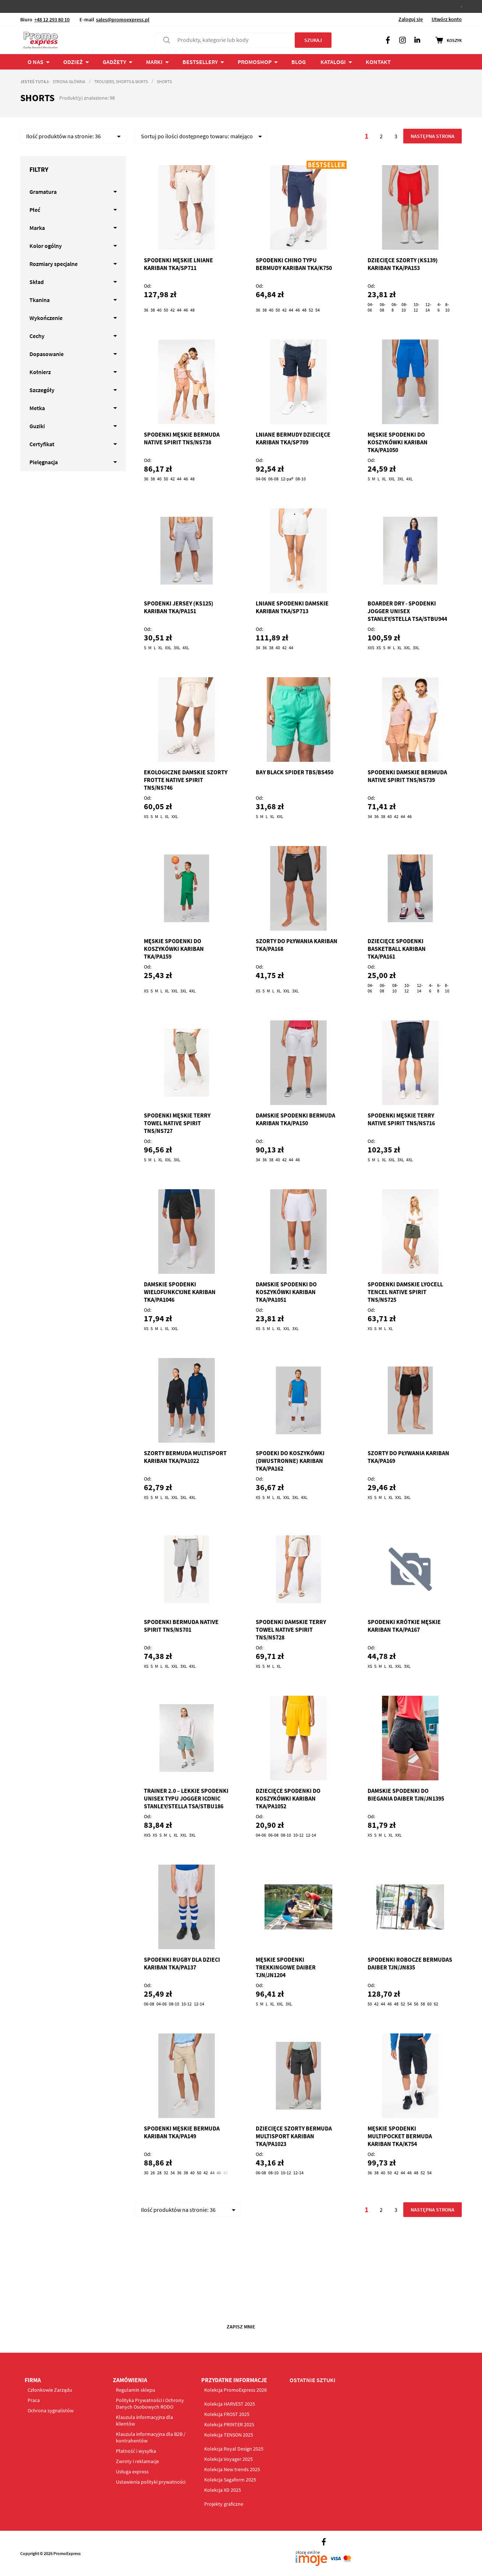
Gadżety (114, 61)
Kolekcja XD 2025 (222, 2490)
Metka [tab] (37, 408)
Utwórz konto (447, 19)
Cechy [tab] (37, 336)
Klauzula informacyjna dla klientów (144, 2420)
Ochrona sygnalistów (51, 2410)
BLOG (298, 61)
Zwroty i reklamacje (137, 2461)
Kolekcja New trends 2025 (232, 2469)
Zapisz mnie (241, 2326)
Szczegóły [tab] (41, 390)
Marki (154, 61)
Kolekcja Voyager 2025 (228, 2459)
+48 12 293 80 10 (52, 19)
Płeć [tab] (34, 209)
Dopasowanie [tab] (46, 354)
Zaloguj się (410, 19)
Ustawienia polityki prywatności (150, 2482)
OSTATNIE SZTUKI (313, 2380)
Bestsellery (200, 61)
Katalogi (333, 61)
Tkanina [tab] (39, 299)
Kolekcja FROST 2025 (226, 2414)
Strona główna (69, 81)
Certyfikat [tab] (41, 444)
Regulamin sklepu (135, 2390)
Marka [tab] (37, 227)
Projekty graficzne (223, 2504)
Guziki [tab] (37, 426)
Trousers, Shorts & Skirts (121, 81)
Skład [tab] (36, 281)
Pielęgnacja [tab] (43, 462)
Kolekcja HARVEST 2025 (229, 2404)
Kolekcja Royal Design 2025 (233, 2448)
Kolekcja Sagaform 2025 (230, 2479)
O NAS (35, 61)
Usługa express (132, 2471)
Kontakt (378, 61)
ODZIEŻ (73, 61)
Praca (34, 2400)
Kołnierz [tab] (40, 372)
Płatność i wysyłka (136, 2451)
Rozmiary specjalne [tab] (53, 263)
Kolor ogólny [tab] (45, 245)
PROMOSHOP (255, 61)
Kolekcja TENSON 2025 (228, 2434)
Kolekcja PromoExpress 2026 (235, 2390)
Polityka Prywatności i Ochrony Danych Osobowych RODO (150, 2403)
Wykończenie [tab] (46, 317)
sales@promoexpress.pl (122, 19)
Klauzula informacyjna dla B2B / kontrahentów (150, 2437)
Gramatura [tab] (43, 191)
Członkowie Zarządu (50, 2390)
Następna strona (432, 135)
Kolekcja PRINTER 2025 (229, 2424)
